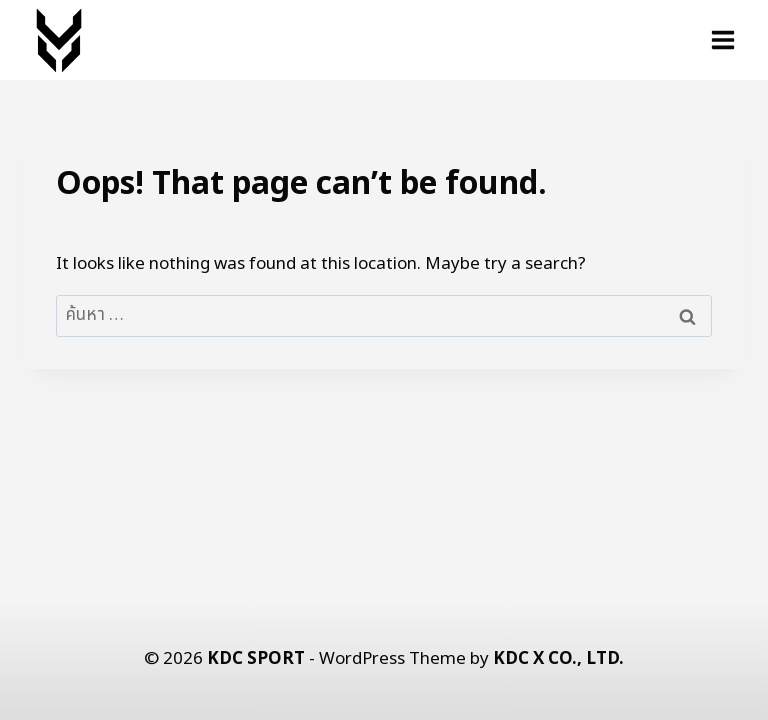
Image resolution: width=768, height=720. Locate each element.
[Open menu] (722, 39)
